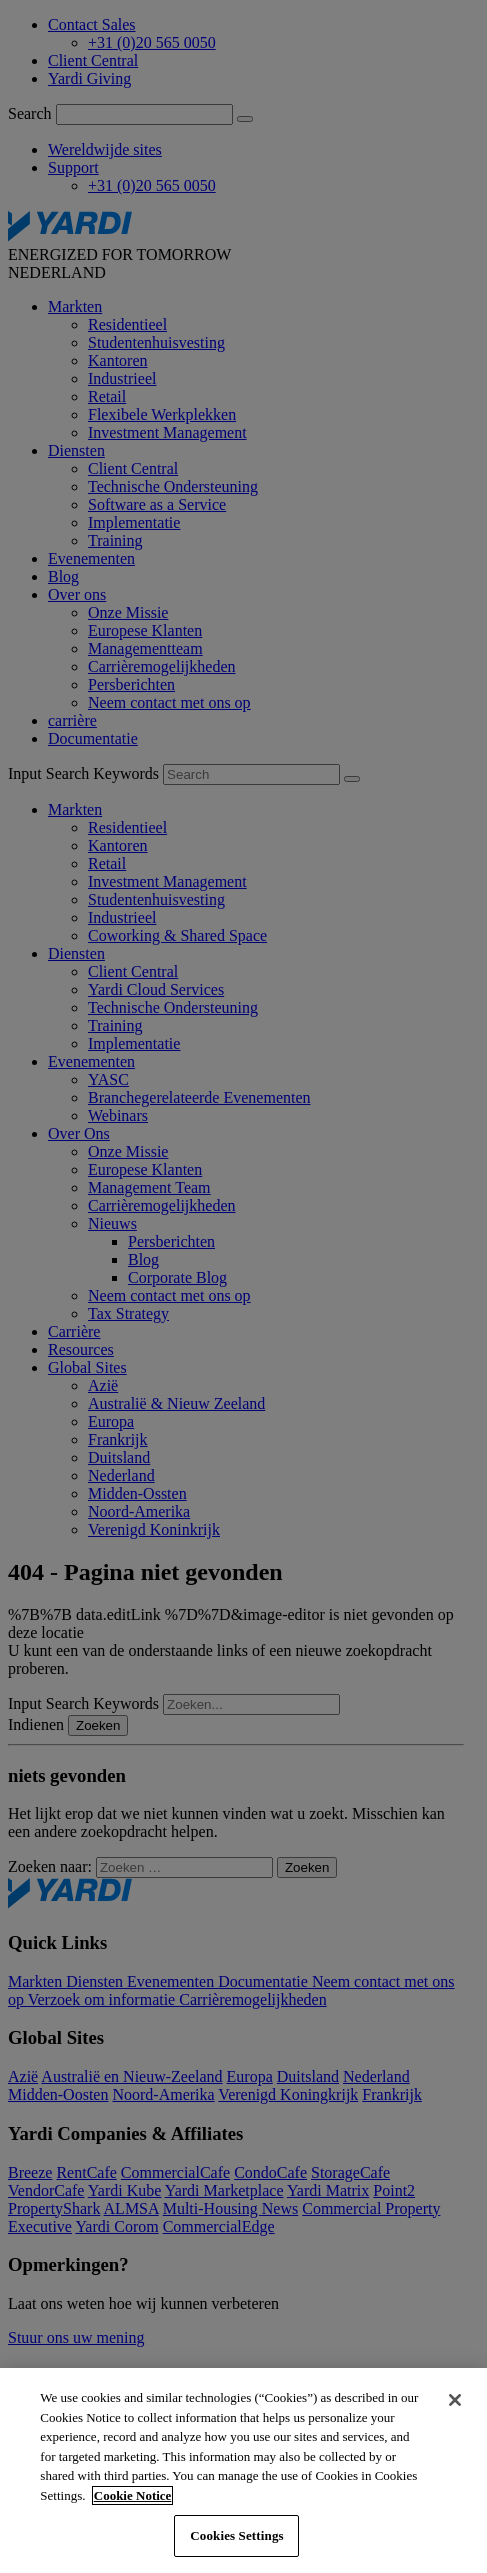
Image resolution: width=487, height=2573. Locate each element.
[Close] (455, 2400)
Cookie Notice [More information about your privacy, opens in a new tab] (133, 2495)
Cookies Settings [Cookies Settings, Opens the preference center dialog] (236, 2535)
